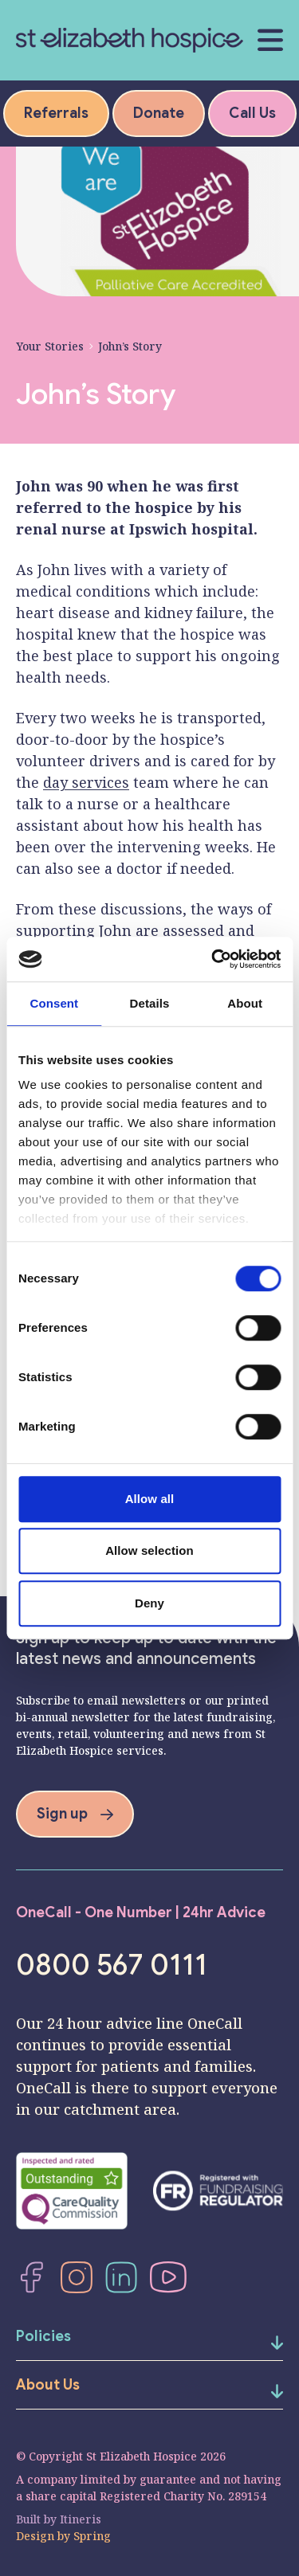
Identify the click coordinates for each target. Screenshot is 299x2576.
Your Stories (50, 346)
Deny (149, 1603)
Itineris (80, 2519)
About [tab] (244, 1003)
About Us (48, 2385)
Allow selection (149, 1550)
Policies (43, 2336)
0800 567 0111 (111, 1965)
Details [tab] (150, 1003)
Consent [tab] (54, 1003)
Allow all (150, 1498)
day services (86, 782)
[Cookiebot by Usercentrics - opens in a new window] (213, 959)
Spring (92, 2535)
